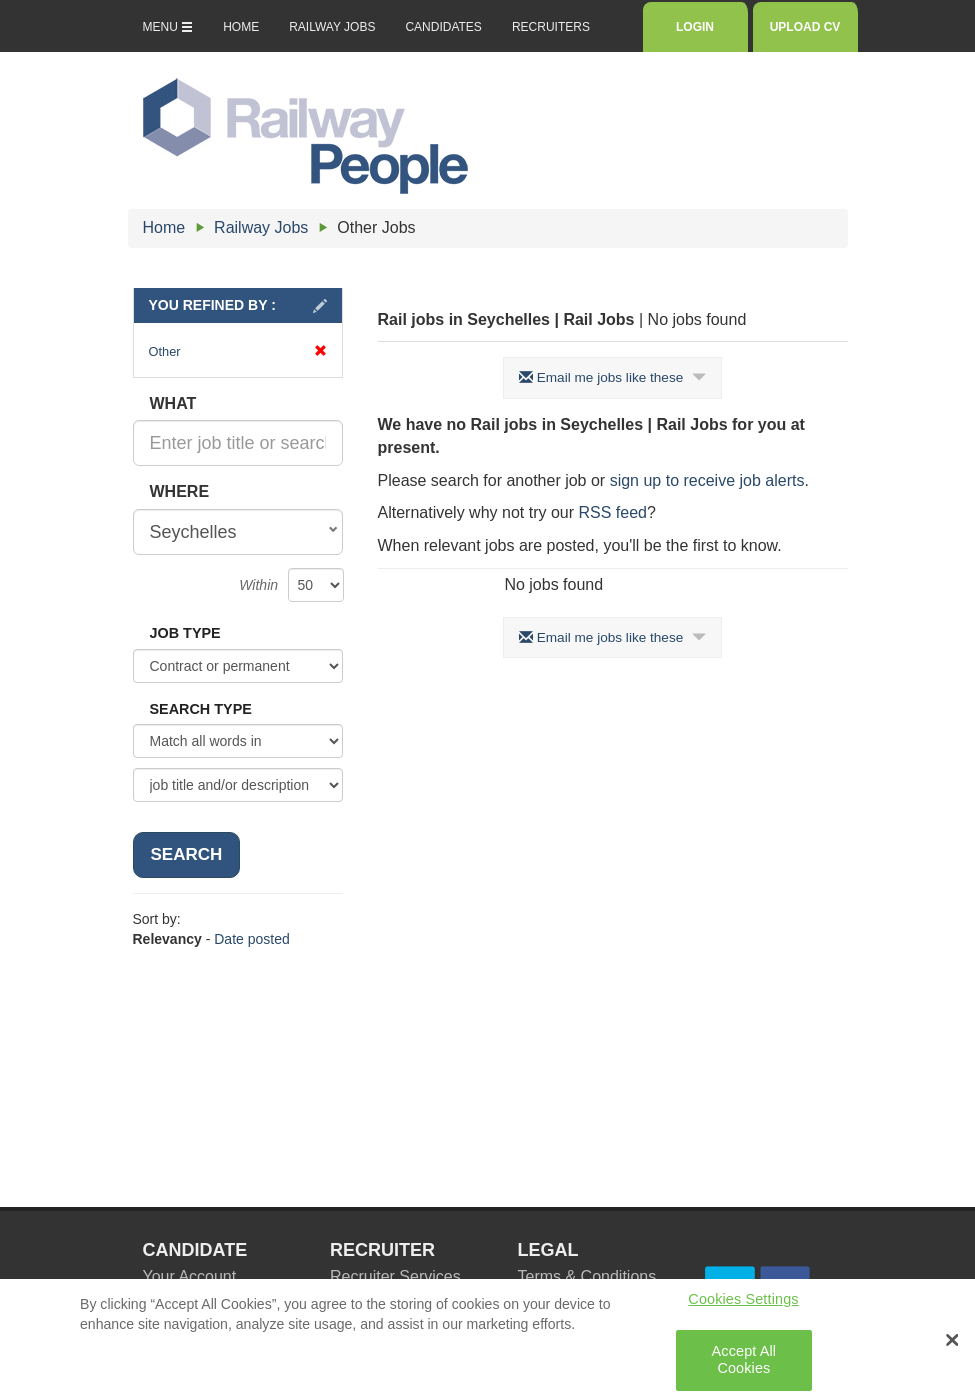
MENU (168, 27)
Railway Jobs (261, 227)
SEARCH (187, 854)
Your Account (190, 1276)
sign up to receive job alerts (707, 480)
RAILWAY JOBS (332, 27)
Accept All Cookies (744, 1367)
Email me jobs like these (612, 377)
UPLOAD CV (805, 27)
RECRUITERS (551, 27)
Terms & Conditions (587, 1276)
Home (164, 227)
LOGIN (694, 27)
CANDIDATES (443, 27)
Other (238, 351)
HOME (241, 27)
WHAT (173, 403)
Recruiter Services (395, 1276)
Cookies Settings (743, 1306)
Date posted (252, 939)
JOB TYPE (185, 633)
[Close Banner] (952, 1347)
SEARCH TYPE (201, 709)
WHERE (180, 491)
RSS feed (612, 512)
